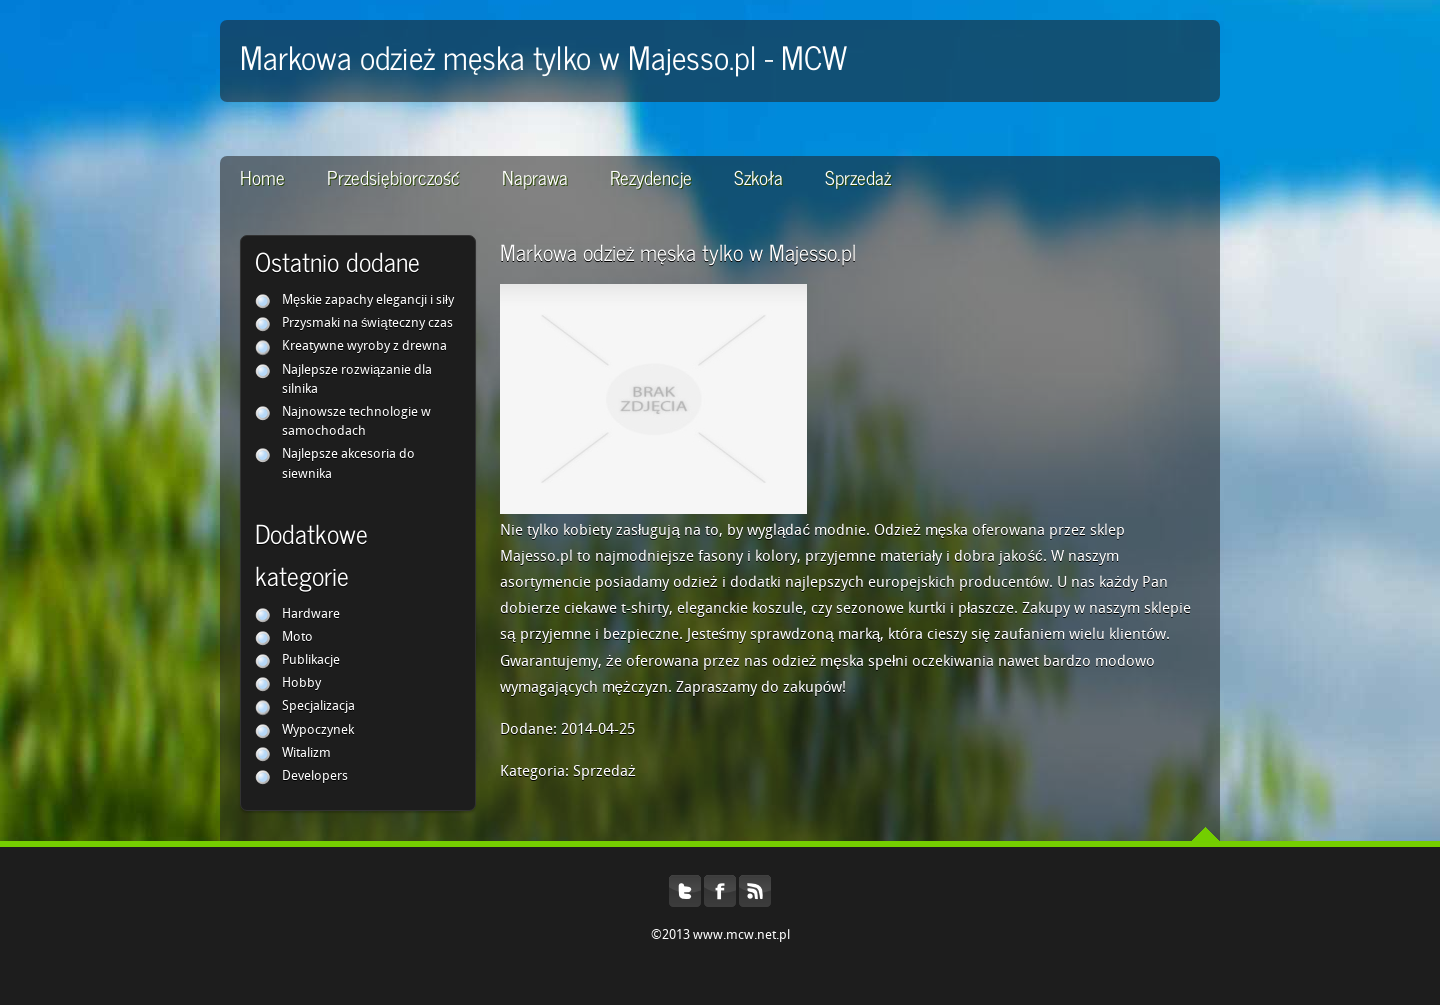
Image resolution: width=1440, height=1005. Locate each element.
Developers (315, 776)
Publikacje (311, 660)
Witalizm (306, 753)
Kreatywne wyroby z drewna (364, 346)
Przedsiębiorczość (393, 176)
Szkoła (758, 176)
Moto (297, 637)
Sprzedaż (858, 176)
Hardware (311, 614)
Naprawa (535, 176)
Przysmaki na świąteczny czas (367, 323)
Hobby (301, 683)
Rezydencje (651, 176)
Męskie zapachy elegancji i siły (368, 300)
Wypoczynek (318, 730)
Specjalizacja (318, 706)
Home (262, 176)
